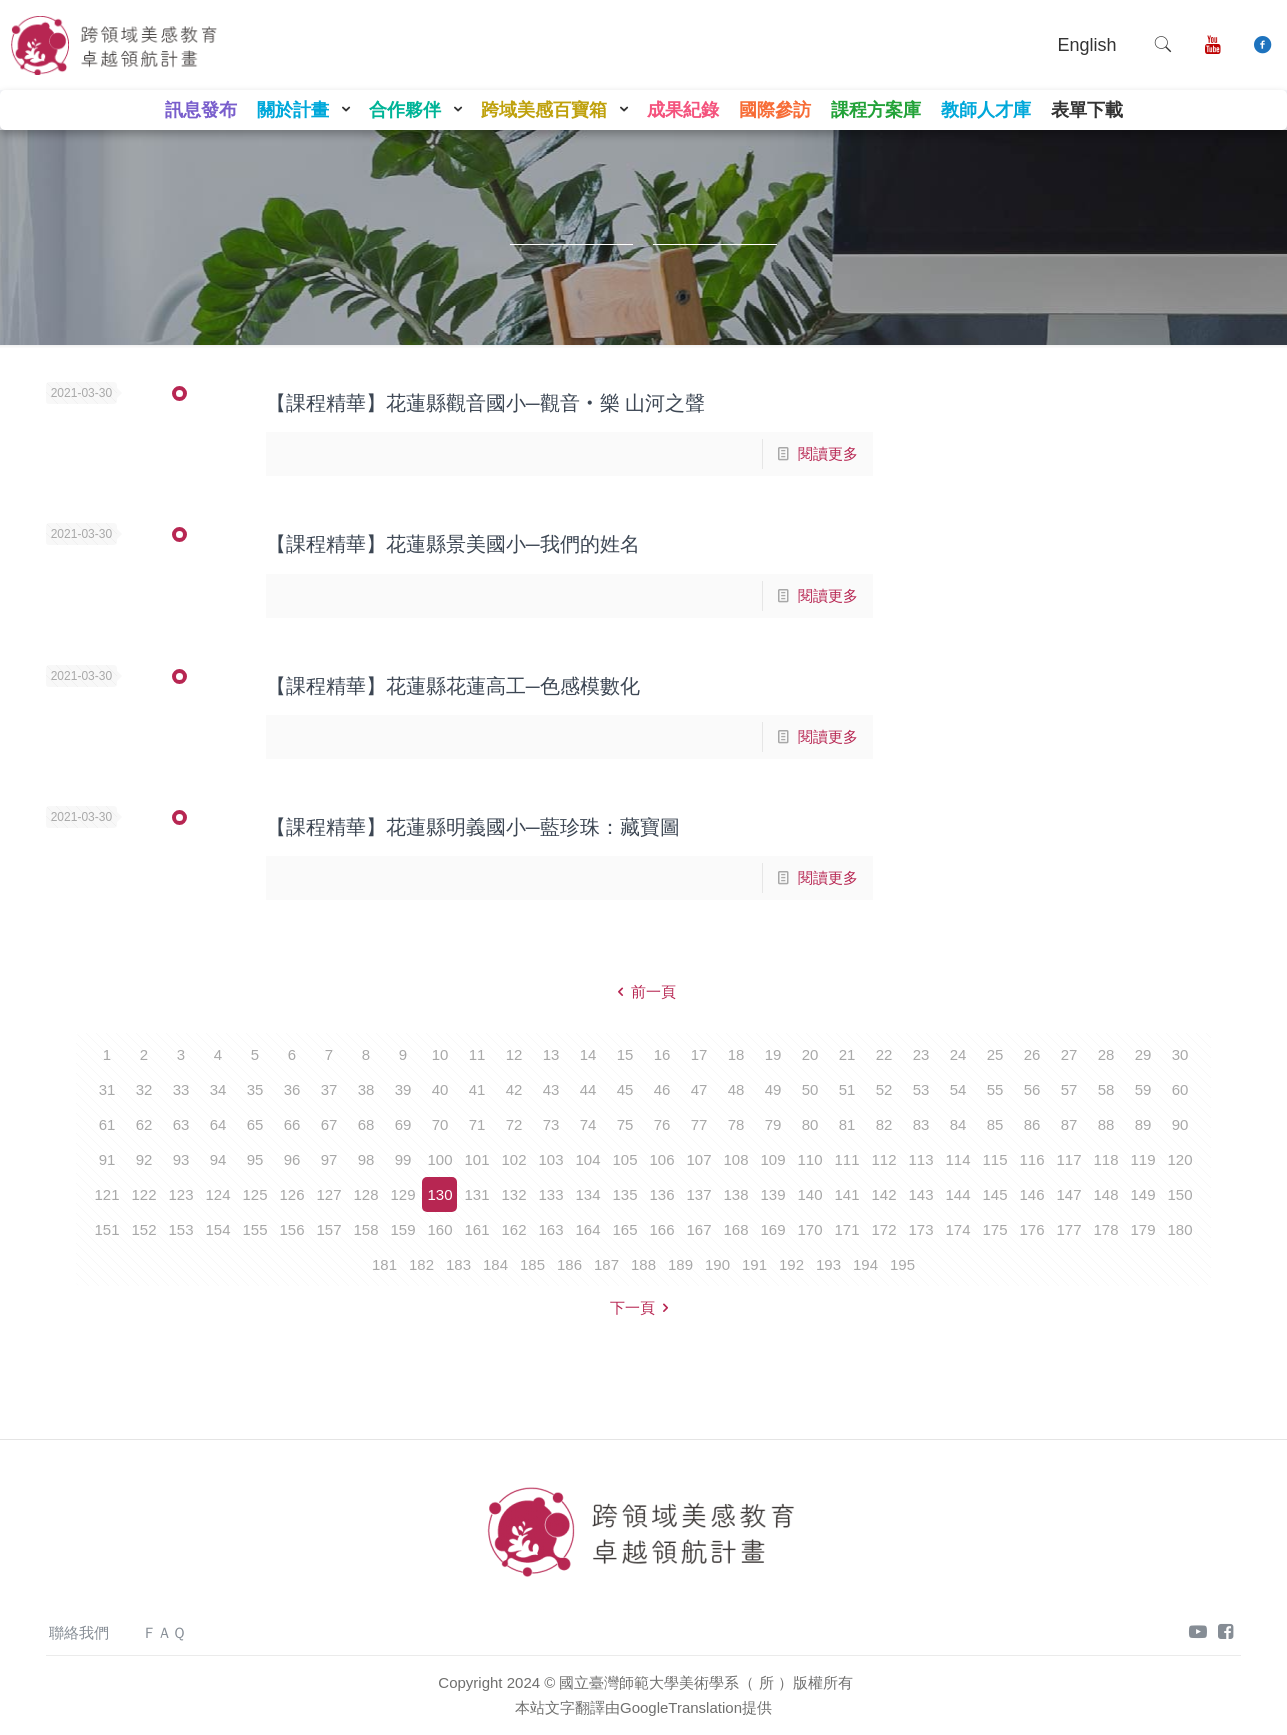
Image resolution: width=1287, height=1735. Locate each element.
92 (144, 1159)
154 (217, 1229)
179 (1142, 1229)
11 (477, 1054)
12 (514, 1054)
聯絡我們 (79, 1632)
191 (754, 1264)
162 (513, 1229)
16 (662, 1054)
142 (883, 1194)
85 (995, 1124)
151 (106, 1229)
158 (365, 1229)
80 (810, 1124)
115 (994, 1159)
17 (699, 1054)
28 (1106, 1054)
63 (181, 1124)
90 (1180, 1124)
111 (846, 1159)
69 (403, 1124)
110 (809, 1159)
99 (403, 1159)
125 (254, 1194)
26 (1032, 1054)
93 (181, 1159)
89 (1143, 1124)
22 (884, 1054)
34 (218, 1089)
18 (736, 1054)
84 (958, 1124)
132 (513, 1194)
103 (550, 1159)
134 (587, 1194)
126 (291, 1194)
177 (1068, 1229)
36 (292, 1089)
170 (809, 1229)
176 (1031, 1229)
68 (366, 1124)
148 (1105, 1194)
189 (680, 1264)
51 (847, 1089)
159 (402, 1229)
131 (476, 1194)
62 (144, 1124)
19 (773, 1054)
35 (255, 1089)
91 (107, 1159)
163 (550, 1229)
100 (439, 1159)
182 (421, 1264)
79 (773, 1124)
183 (458, 1264)
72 (514, 1124)
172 (883, 1229)
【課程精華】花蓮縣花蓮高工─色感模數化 (453, 686)
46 (662, 1089)
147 (1068, 1194)
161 (476, 1229)
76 (662, 1124)
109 (772, 1159)
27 (1069, 1054)
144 (957, 1194)
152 (143, 1229)
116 (1031, 1159)
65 (255, 1124)
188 (643, 1264)
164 (587, 1229)
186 (569, 1264)
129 (402, 1194)
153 (180, 1229)
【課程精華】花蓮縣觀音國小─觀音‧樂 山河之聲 (485, 403)
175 (994, 1229)
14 (588, 1054)
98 (366, 1159)
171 (846, 1229)
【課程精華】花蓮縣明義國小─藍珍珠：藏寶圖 (473, 827)
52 (884, 1089)
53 (921, 1089)
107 (698, 1159)
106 (661, 1159)
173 (920, 1229)
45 (625, 1089)
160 (439, 1229)
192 (791, 1264)
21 (847, 1054)
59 (1143, 1089)
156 (291, 1229)
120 (1179, 1159)
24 (958, 1054)
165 (624, 1229)
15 (625, 1054)
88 (1106, 1124)
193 (828, 1264)
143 (920, 1194)
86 (1032, 1124)
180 (1179, 1229)
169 (772, 1229)
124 (217, 1194)
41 (477, 1089)
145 (994, 1194)
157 (328, 1229)
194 (865, 1264)
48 (736, 1089)
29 (1143, 1054)
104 (587, 1159)
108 (735, 1159)
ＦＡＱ (164, 1632)
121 (106, 1194)
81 (847, 1124)
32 (144, 1089)
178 (1105, 1229)
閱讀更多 (828, 453)
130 (439, 1194)
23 (921, 1054)
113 (920, 1159)
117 (1068, 1159)
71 (477, 1124)
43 (551, 1089)
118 (1105, 1159)
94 (218, 1159)
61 (107, 1124)
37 (329, 1089)
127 (328, 1194)
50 (810, 1089)
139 (772, 1194)
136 (661, 1194)
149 (1142, 1194)
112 (883, 1159)
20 (810, 1054)
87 (1069, 1124)
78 (736, 1124)
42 (514, 1089)
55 (995, 1089)
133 (550, 1194)
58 (1106, 1089)
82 (884, 1124)
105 (624, 1159)
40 (440, 1089)
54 (958, 1089)
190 (717, 1264)
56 (1032, 1089)
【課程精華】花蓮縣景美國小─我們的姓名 (453, 544)
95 (255, 1159)
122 (143, 1194)
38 (366, 1089)
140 (809, 1194)
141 (846, 1194)
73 (551, 1124)
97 (329, 1159)
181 (384, 1264)
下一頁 (643, 1307)
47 (699, 1089)
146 (1031, 1194)
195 (902, 1264)
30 (1180, 1054)
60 (1180, 1089)
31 (107, 1089)
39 (403, 1089)
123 (180, 1194)
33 (181, 1089)
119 (1142, 1159)
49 (773, 1089)
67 (329, 1124)
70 (440, 1124)
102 (513, 1159)
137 (698, 1194)
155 (254, 1229)
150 (1179, 1194)
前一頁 (643, 991)
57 (1069, 1089)
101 (476, 1159)
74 (588, 1124)
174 (957, 1229)
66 (292, 1124)
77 (699, 1124)
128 (365, 1194)
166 (661, 1229)
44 (588, 1089)
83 (921, 1124)
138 (735, 1194)
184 (495, 1264)
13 (551, 1054)
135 (624, 1194)
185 (532, 1264)
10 (440, 1054)
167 (698, 1229)
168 (735, 1229)
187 (606, 1264)
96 (292, 1159)
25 (995, 1054)
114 (957, 1159)
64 (218, 1124)
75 (625, 1124)
